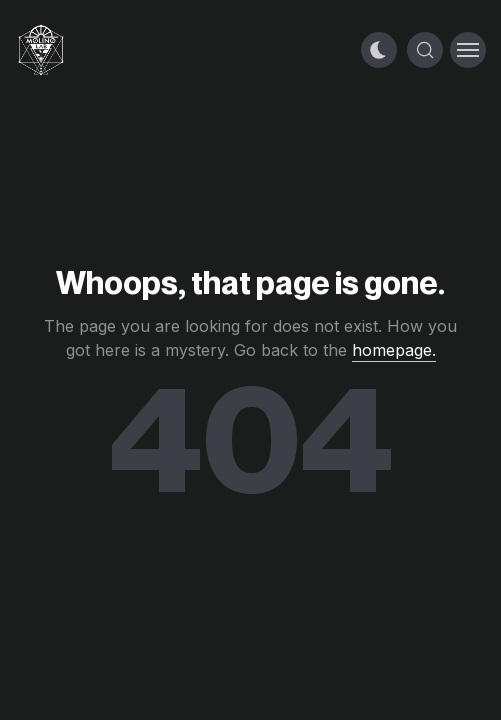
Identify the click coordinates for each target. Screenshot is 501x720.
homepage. (394, 350)
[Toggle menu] (468, 50)
